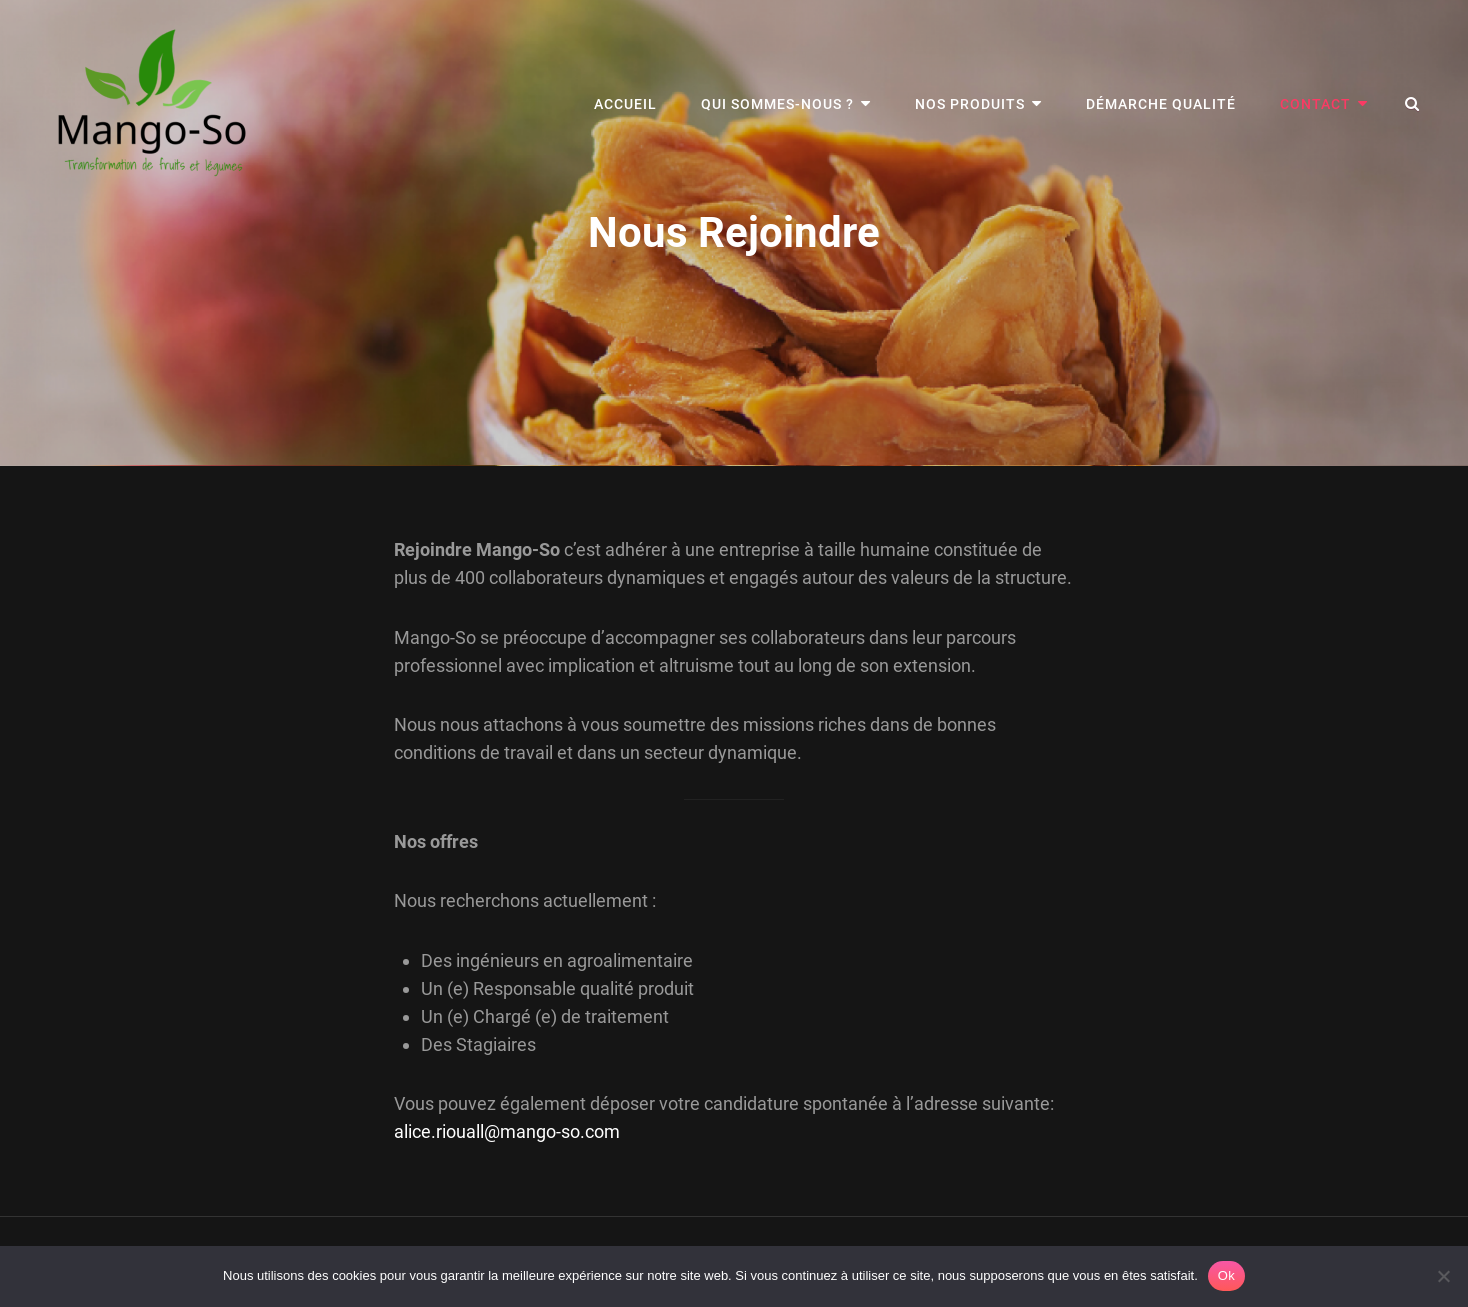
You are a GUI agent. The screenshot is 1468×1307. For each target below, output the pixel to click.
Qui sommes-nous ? (777, 104)
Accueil (625, 104)
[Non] (1443, 1276)
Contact (1315, 104)
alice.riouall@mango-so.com (507, 1131)
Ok (1226, 1275)
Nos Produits (970, 104)
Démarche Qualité (1161, 104)
